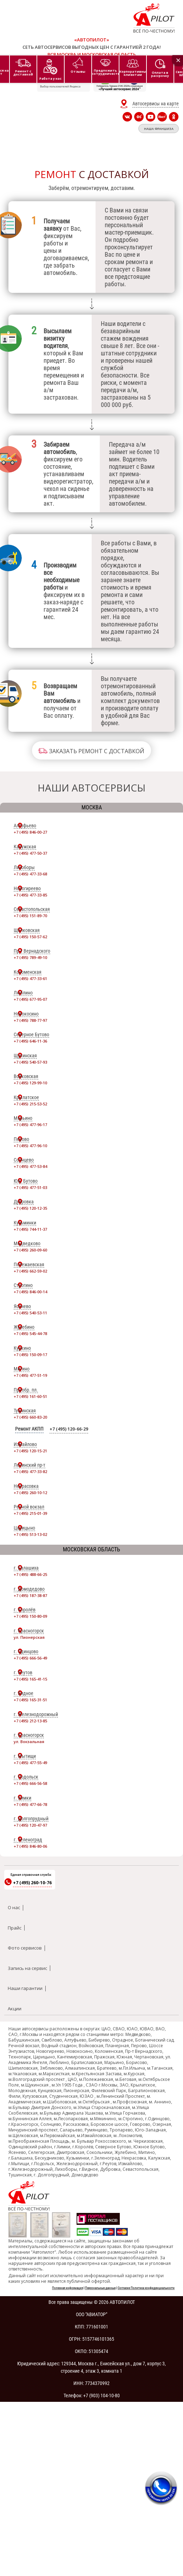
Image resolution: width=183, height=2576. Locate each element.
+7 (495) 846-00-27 (30, 832)
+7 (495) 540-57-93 (30, 1062)
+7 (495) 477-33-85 (30, 895)
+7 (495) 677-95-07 (30, 999)
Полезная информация (67, 2288)
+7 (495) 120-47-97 (30, 1825)
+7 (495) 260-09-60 (30, 1250)
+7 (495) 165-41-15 (30, 1679)
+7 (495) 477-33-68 (30, 873)
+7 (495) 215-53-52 (30, 1103)
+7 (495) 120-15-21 (30, 1450)
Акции (14, 2008)
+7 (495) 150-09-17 (30, 1354)
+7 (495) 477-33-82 (30, 1471)
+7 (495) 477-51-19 (30, 1375)
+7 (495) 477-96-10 (30, 1145)
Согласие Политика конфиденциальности (146, 2288)
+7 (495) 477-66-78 (30, 1804)
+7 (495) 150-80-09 (30, 1616)
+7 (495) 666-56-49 (30, 1658)
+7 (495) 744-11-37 (30, 1229)
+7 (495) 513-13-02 (30, 1534)
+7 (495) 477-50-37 (30, 853)
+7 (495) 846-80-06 (30, 1846)
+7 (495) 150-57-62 (30, 936)
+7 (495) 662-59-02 (30, 1271)
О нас (14, 1907)
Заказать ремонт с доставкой (96, 751)
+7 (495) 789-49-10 (30, 957)
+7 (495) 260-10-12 (30, 1492)
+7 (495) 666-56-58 (30, 1783)
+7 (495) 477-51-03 (30, 1187)
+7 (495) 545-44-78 (30, 1333)
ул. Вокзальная (29, 1741)
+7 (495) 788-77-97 (30, 1020)
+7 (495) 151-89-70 (30, 915)
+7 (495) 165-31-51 (30, 1699)
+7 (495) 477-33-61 (30, 978)
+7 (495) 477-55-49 (30, 1762)
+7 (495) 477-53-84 (30, 1166)
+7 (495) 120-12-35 (30, 1208)
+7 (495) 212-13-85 (30, 1720)
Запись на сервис (27, 1968)
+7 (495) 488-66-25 (30, 1574)
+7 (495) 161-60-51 (30, 1396)
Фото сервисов (25, 1948)
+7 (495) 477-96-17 (30, 1124)
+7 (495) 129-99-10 (30, 1082)
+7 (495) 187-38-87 (30, 1595)
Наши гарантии (25, 1988)
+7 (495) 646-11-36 (30, 1041)
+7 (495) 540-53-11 (30, 1312)
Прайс (14, 1928)
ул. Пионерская (29, 1637)
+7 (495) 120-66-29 (69, 1429)
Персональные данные (100, 2288)
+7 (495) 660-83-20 (30, 1417)
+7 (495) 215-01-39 (30, 1513)
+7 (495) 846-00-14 (30, 1291)
